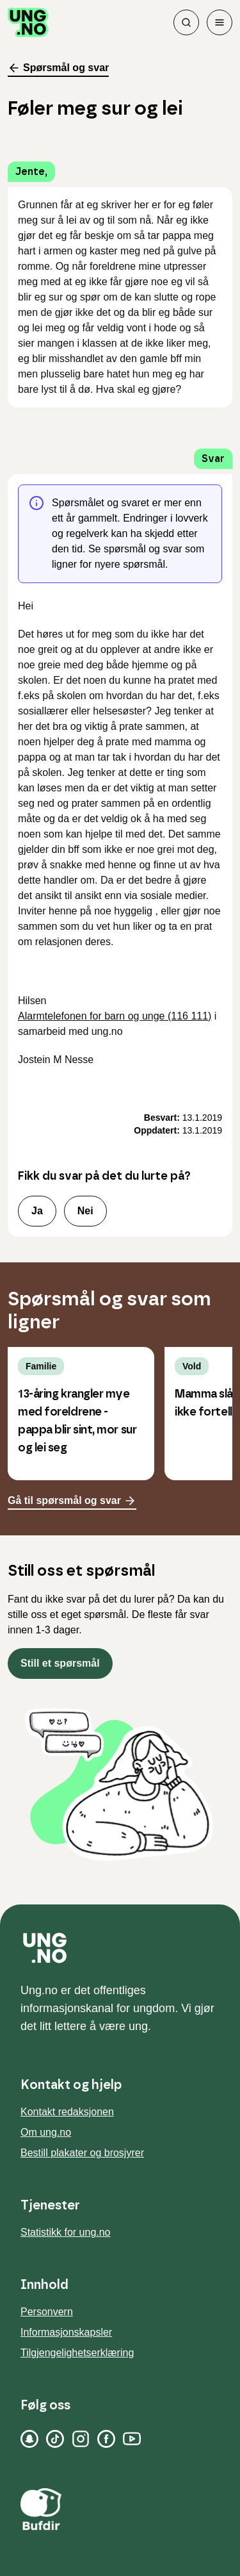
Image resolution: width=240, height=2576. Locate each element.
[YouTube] (132, 2439)
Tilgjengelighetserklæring (77, 2352)
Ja (37, 1210)
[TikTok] (55, 2439)
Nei (85, 1210)
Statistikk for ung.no (65, 2232)
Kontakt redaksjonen (67, 2111)
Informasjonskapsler (66, 2332)
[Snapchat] (29, 2439)
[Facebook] (106, 2439)
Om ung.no (45, 2132)
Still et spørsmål (60, 1663)
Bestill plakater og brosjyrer (82, 2152)
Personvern (46, 2311)
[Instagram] (81, 2439)
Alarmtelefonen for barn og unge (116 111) (114, 1016)
